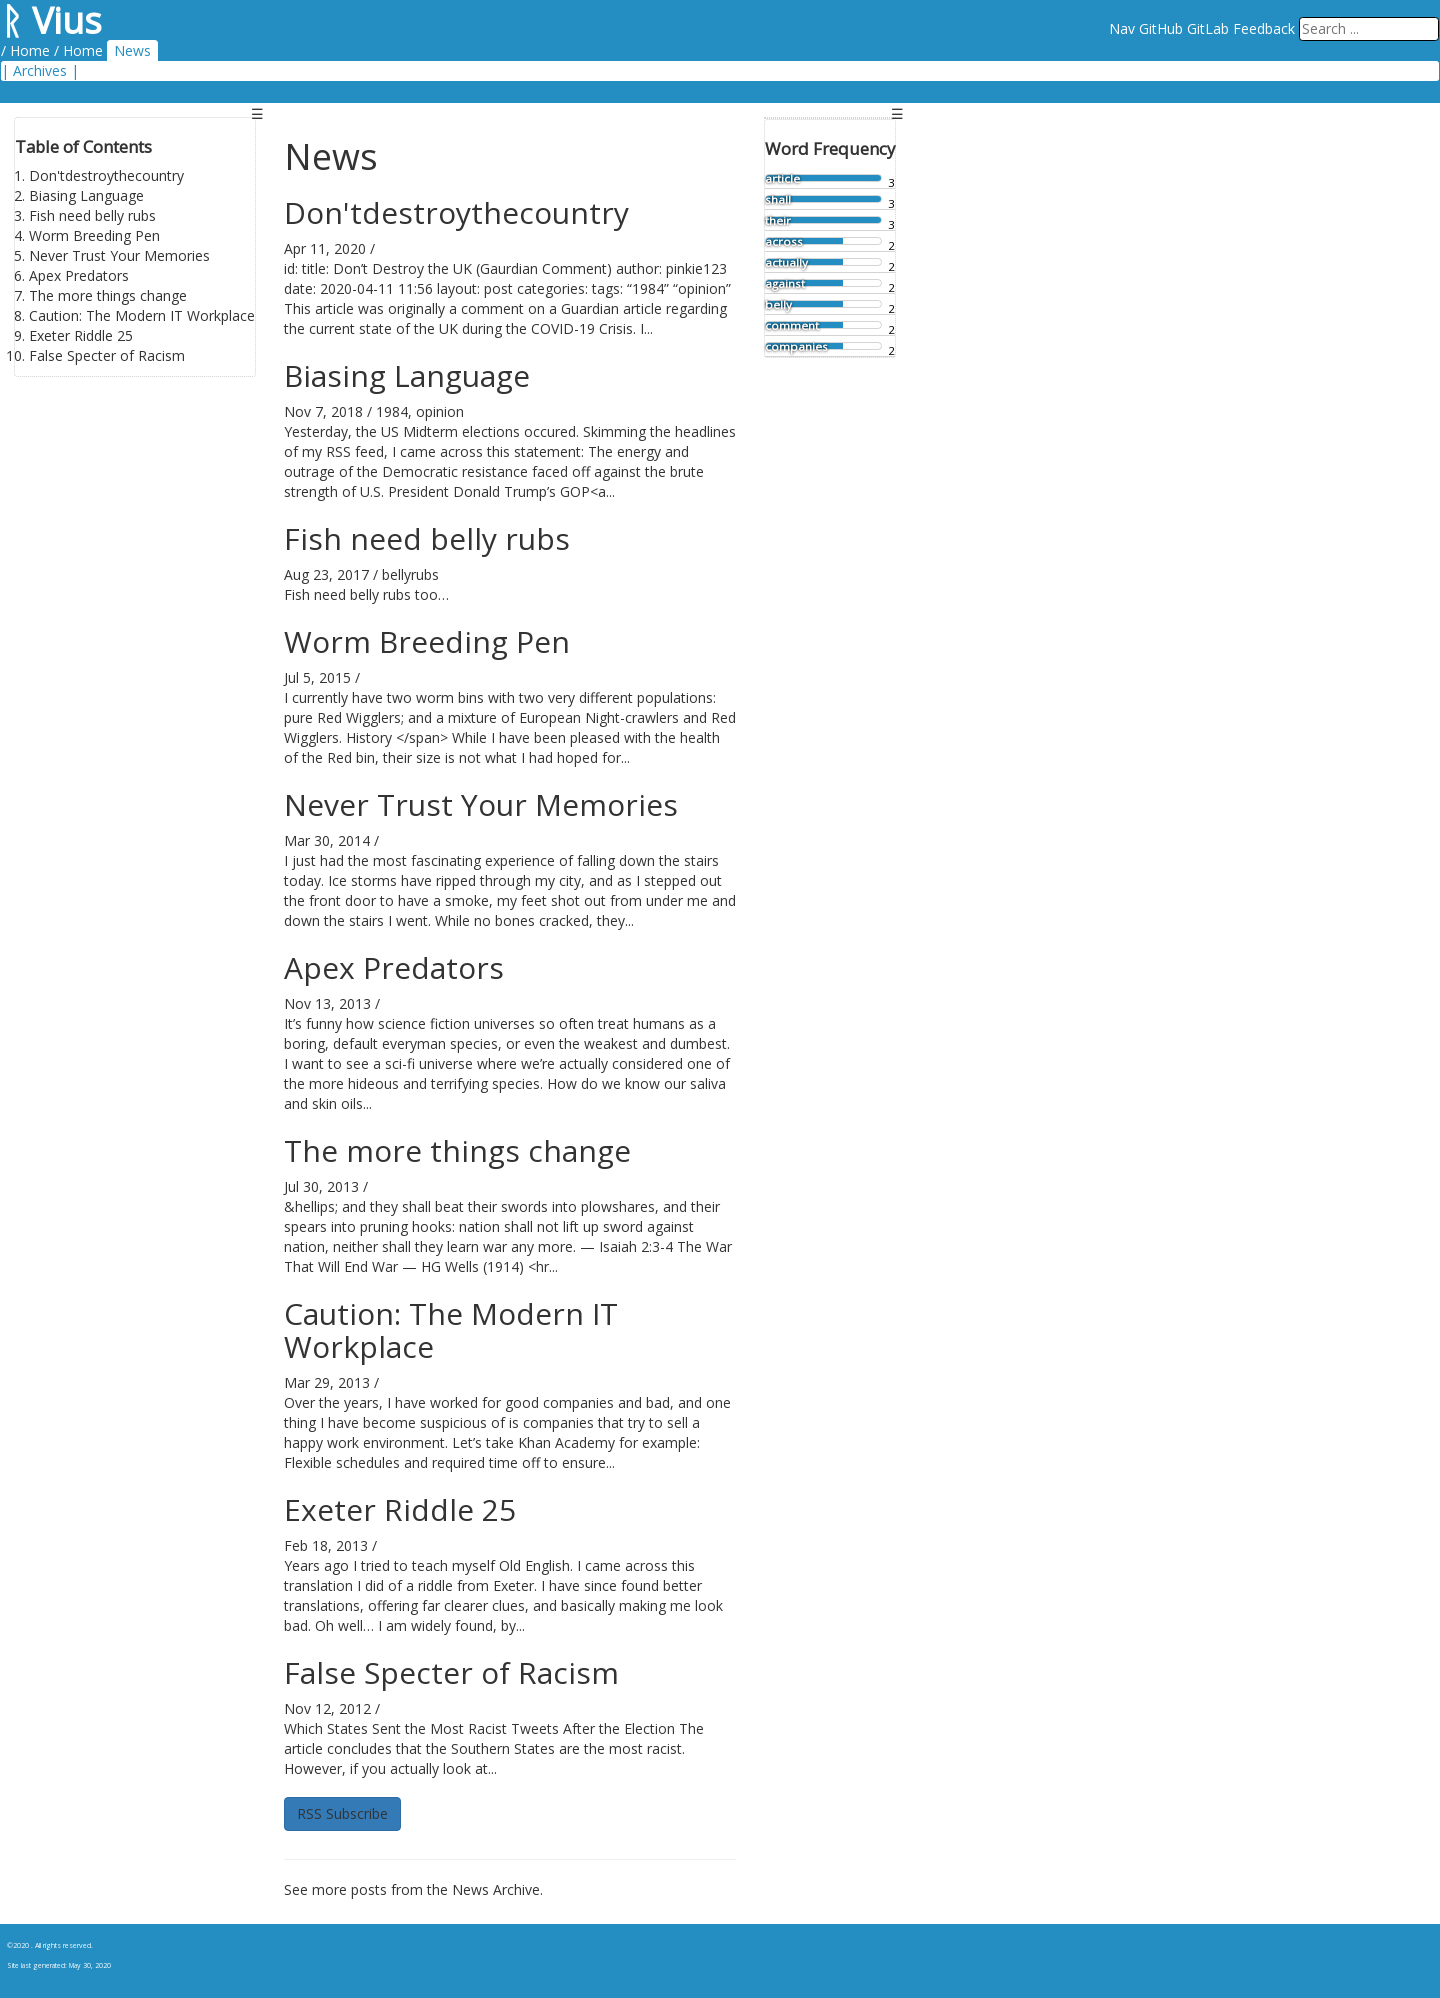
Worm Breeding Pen (94, 235)
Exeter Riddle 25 (81, 335)
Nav (1122, 28)
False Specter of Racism (107, 355)
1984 (392, 411)
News (132, 50)
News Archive (496, 1889)
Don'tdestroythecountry (106, 175)
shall (778, 199)
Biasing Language (86, 195)
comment (792, 325)
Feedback (1264, 28)
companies (796, 346)
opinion (440, 411)
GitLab (1208, 28)
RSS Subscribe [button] (342, 1813)
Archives (40, 70)
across (784, 241)
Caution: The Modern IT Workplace (142, 315)
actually (786, 262)
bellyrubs (410, 574)
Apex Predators (79, 275)
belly (778, 304)
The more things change (108, 295)
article (782, 178)
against (785, 283)
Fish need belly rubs (92, 215)
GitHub (1161, 28)
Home (30, 50)
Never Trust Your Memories (119, 255)
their (778, 220)
